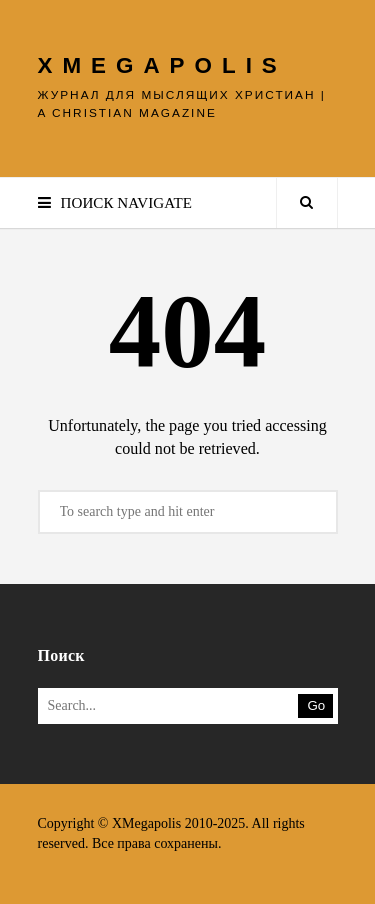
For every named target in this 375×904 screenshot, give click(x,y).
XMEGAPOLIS (162, 65)
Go (317, 705)
